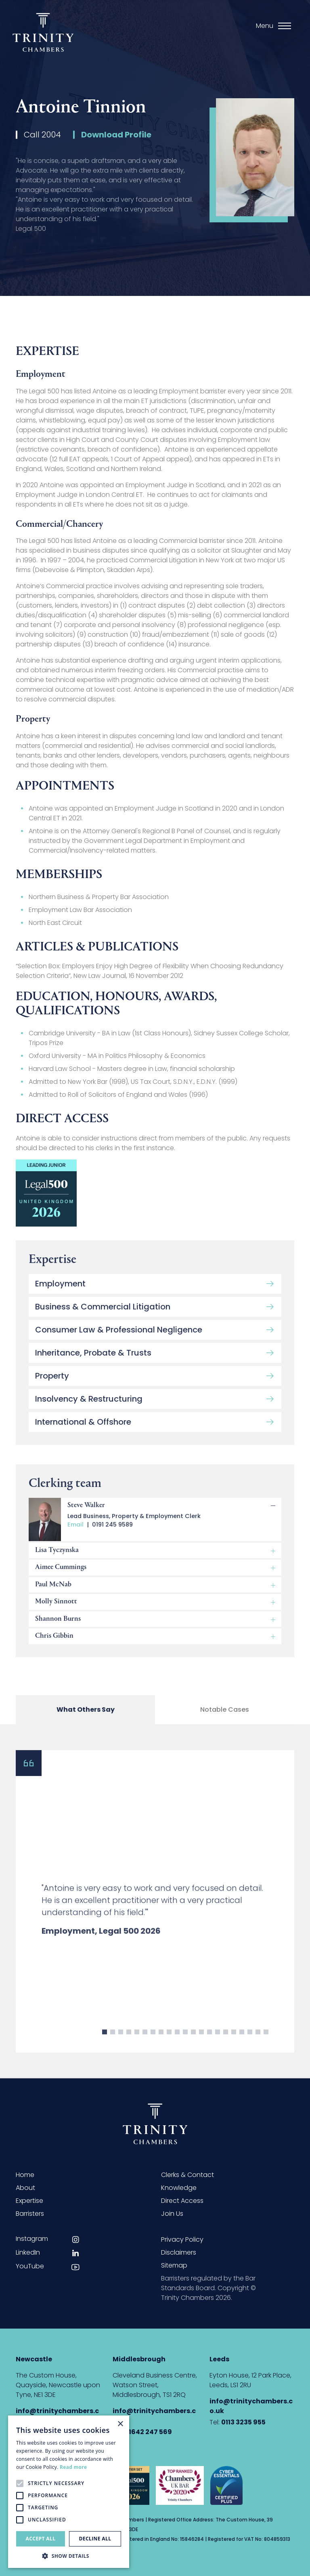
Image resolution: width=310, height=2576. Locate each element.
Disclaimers (178, 2252)
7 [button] (153, 2045)
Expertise (29, 2200)
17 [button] (233, 2045)
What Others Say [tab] (86, 1715)
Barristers (30, 2213)
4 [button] (128, 2045)
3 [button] (120, 2045)
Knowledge (179, 2187)
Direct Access (182, 2200)
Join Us (172, 2213)
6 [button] (144, 2045)
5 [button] (136, 2045)
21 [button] (266, 2045)
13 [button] (201, 2045)
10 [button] (177, 2045)
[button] (68, 2556)
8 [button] (161, 2045)
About (25, 2187)
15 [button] (217, 2045)
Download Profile (116, 137)
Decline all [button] (95, 2538)
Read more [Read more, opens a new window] (73, 2467)
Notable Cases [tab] (224, 1715)
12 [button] (193, 2045)
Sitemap (174, 2265)
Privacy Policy (182, 2239)
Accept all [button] (41, 2538)
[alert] (68, 2492)
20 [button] (258, 2045)
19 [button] (249, 2045)
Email (75, 1532)
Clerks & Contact (187, 2174)
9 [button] (169, 2045)
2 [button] (112, 2045)
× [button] (120, 2424)
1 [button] (104, 2045)
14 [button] (209, 2045)
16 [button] (225, 2045)
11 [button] (185, 2045)
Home (25, 2174)
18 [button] (241, 2045)
